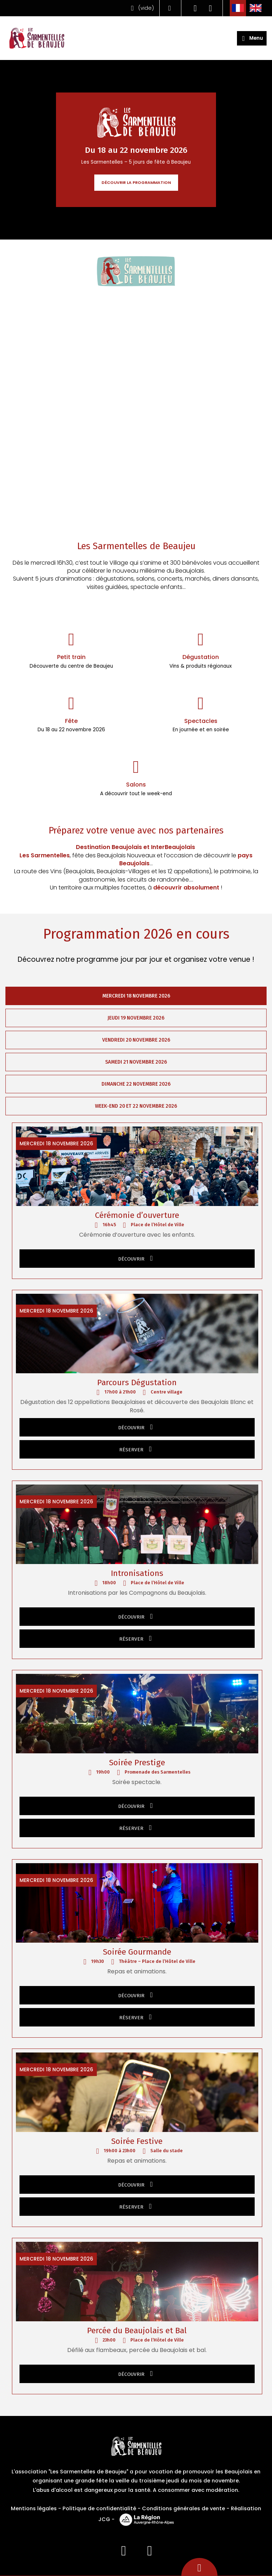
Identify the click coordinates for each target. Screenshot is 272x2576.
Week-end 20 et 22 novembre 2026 (136, 1106)
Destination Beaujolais (109, 847)
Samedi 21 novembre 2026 (136, 1062)
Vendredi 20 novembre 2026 (136, 1040)
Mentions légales (34, 2508)
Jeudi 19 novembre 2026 (136, 1018)
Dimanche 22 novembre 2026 (136, 1084)
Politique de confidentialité (99, 2508)
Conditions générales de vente (183, 2508)
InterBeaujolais (173, 847)
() (141, 8)
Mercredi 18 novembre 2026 (136, 996)
